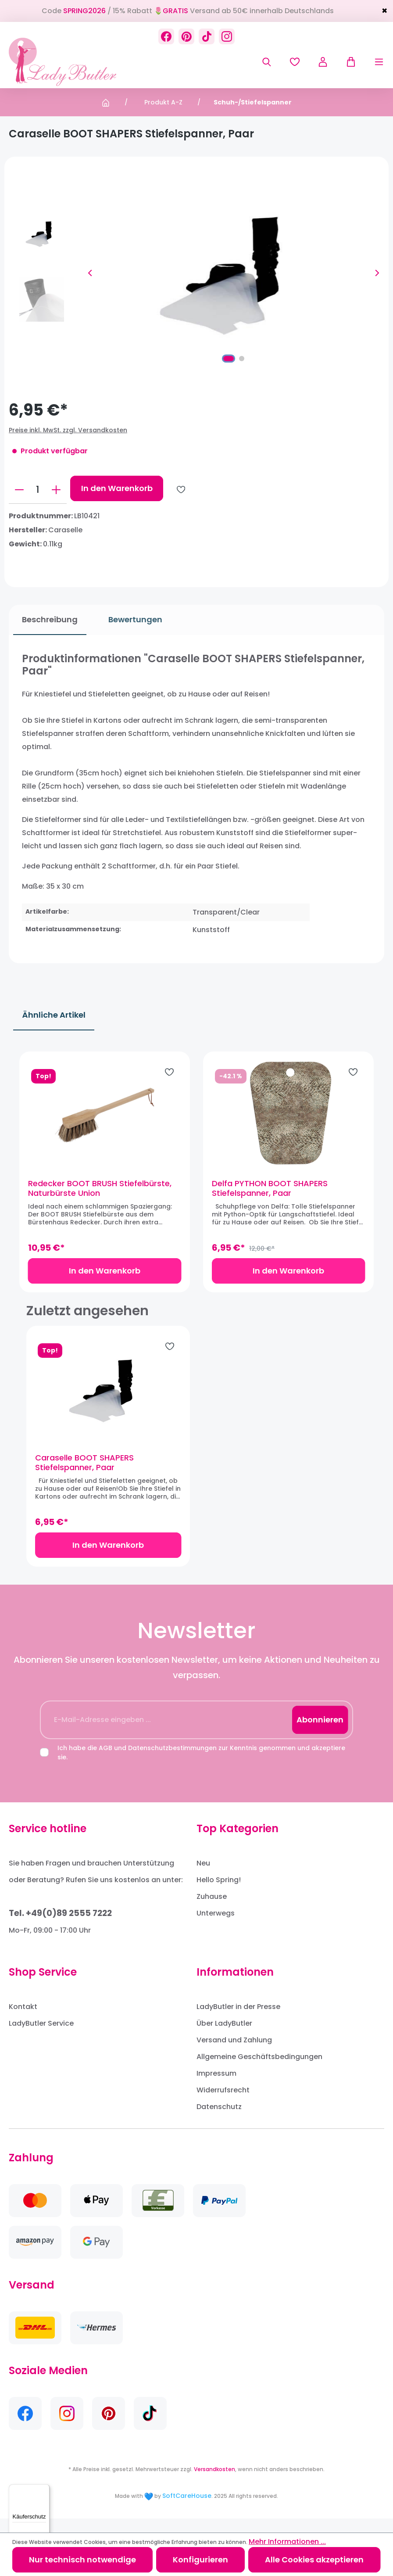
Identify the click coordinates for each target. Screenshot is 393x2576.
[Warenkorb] (346, 62)
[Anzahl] (37, 490)
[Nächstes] (377, 273)
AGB (105, 1762)
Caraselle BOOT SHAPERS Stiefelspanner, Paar (84, 1476)
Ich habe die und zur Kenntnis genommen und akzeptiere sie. (201, 1767)
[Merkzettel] (295, 62)
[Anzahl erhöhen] (56, 490)
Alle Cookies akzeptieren (314, 2559)
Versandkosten (214, 2483)
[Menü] (370, 62)
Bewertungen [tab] (131, 619)
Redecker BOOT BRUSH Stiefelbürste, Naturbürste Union (107, 1195)
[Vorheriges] (90, 273)
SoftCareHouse (186, 2509)
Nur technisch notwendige (82, 2559)
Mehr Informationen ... (287, 2542)
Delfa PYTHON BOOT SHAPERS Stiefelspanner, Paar (270, 1195)
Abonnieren (320, 1733)
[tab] (45, 620)
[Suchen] (267, 62)
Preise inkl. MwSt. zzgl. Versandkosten (68, 430)
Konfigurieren (200, 2559)
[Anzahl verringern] (19, 490)
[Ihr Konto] (323, 62)
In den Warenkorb (117, 488)
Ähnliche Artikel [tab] (54, 1014)
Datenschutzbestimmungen (172, 1762)
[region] (196, 1178)
